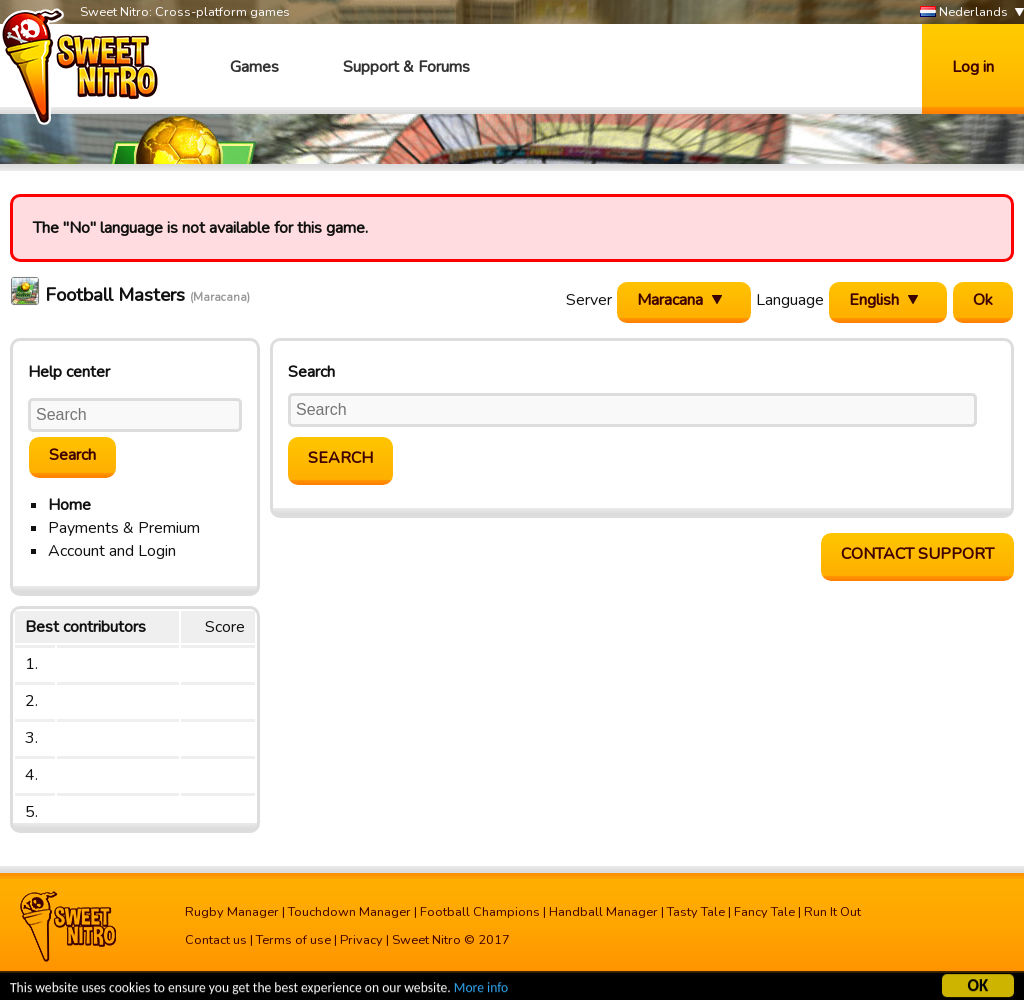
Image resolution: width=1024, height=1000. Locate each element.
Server (589, 300)
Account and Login (112, 551)
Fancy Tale (764, 912)
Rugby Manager (232, 912)
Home (69, 505)
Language (790, 300)
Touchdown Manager (349, 912)
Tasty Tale (696, 912)
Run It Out (832, 912)
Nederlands (964, 12)
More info (481, 990)
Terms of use (293, 940)
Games (254, 67)
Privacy (361, 940)
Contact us (216, 940)
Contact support (917, 554)
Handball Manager (603, 912)
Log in (973, 67)
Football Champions (480, 912)
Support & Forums (406, 67)
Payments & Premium (124, 528)
